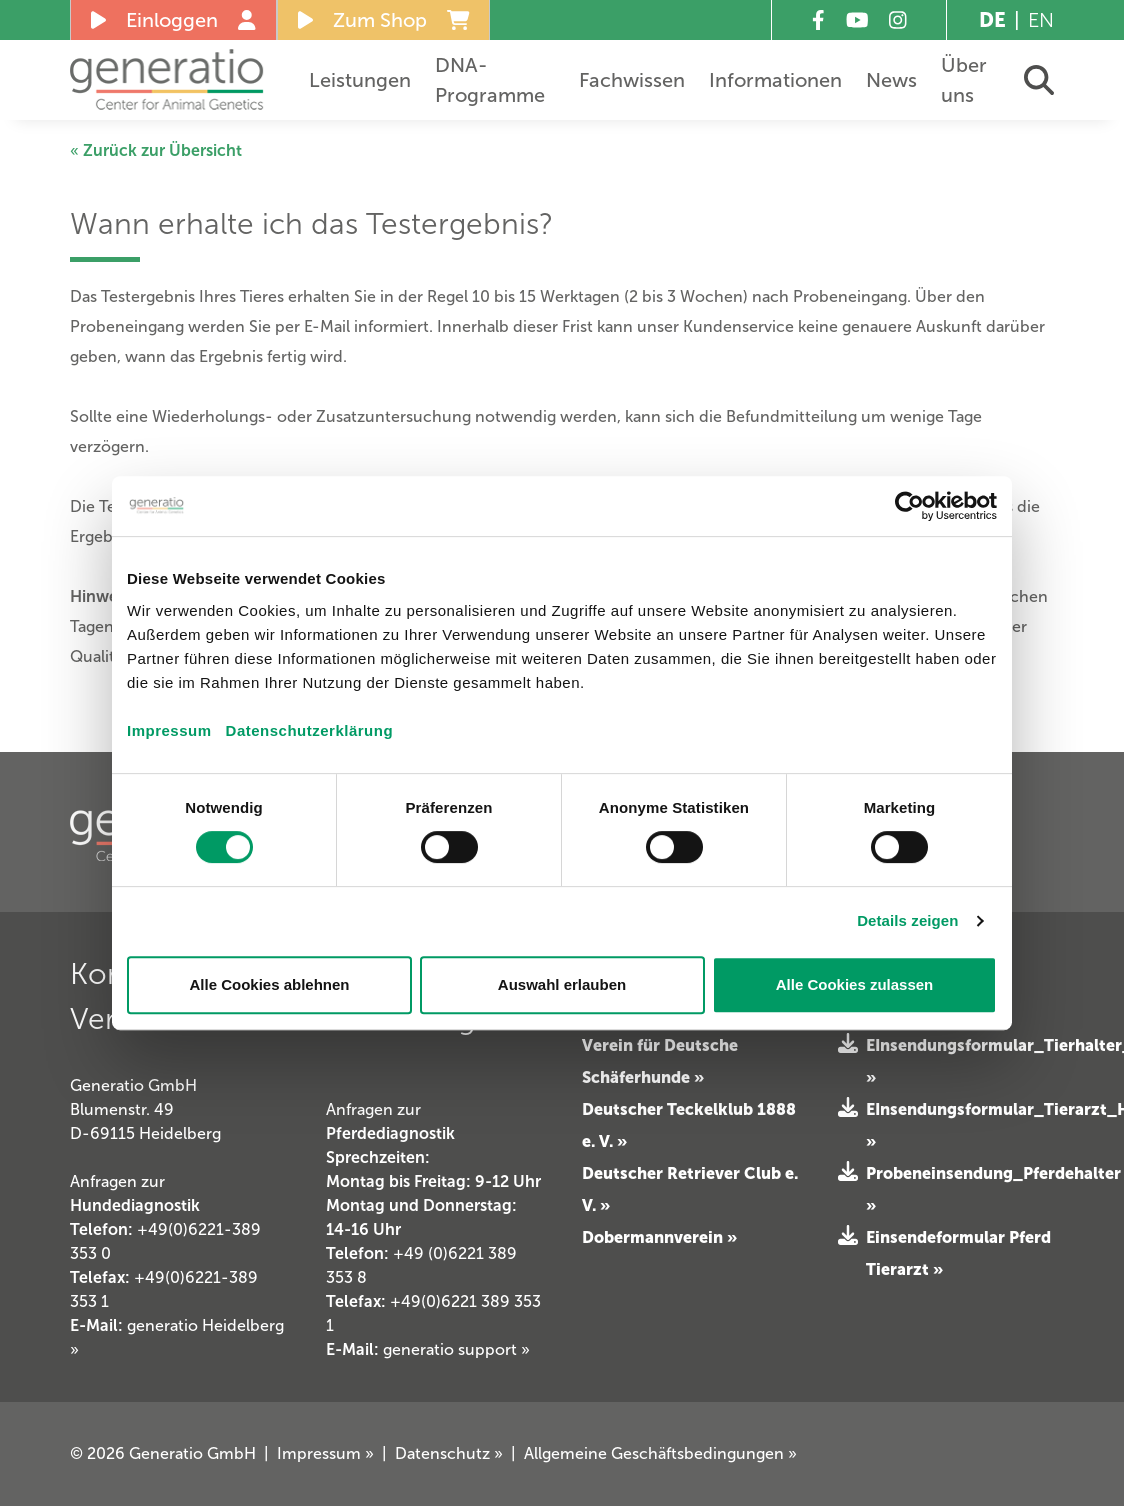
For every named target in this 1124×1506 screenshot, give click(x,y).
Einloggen (173, 20)
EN (1041, 20)
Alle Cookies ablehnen (269, 984)
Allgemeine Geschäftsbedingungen (660, 1453)
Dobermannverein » (659, 1237)
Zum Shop (384, 20)
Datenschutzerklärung (310, 730)
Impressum (169, 730)
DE (992, 20)
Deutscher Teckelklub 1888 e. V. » (689, 1125)
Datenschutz (449, 1453)
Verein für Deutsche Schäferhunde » (660, 1061)
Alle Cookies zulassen (855, 984)
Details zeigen (907, 920)
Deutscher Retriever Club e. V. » (690, 1189)
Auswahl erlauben (562, 984)
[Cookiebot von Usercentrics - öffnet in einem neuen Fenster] (909, 506)
